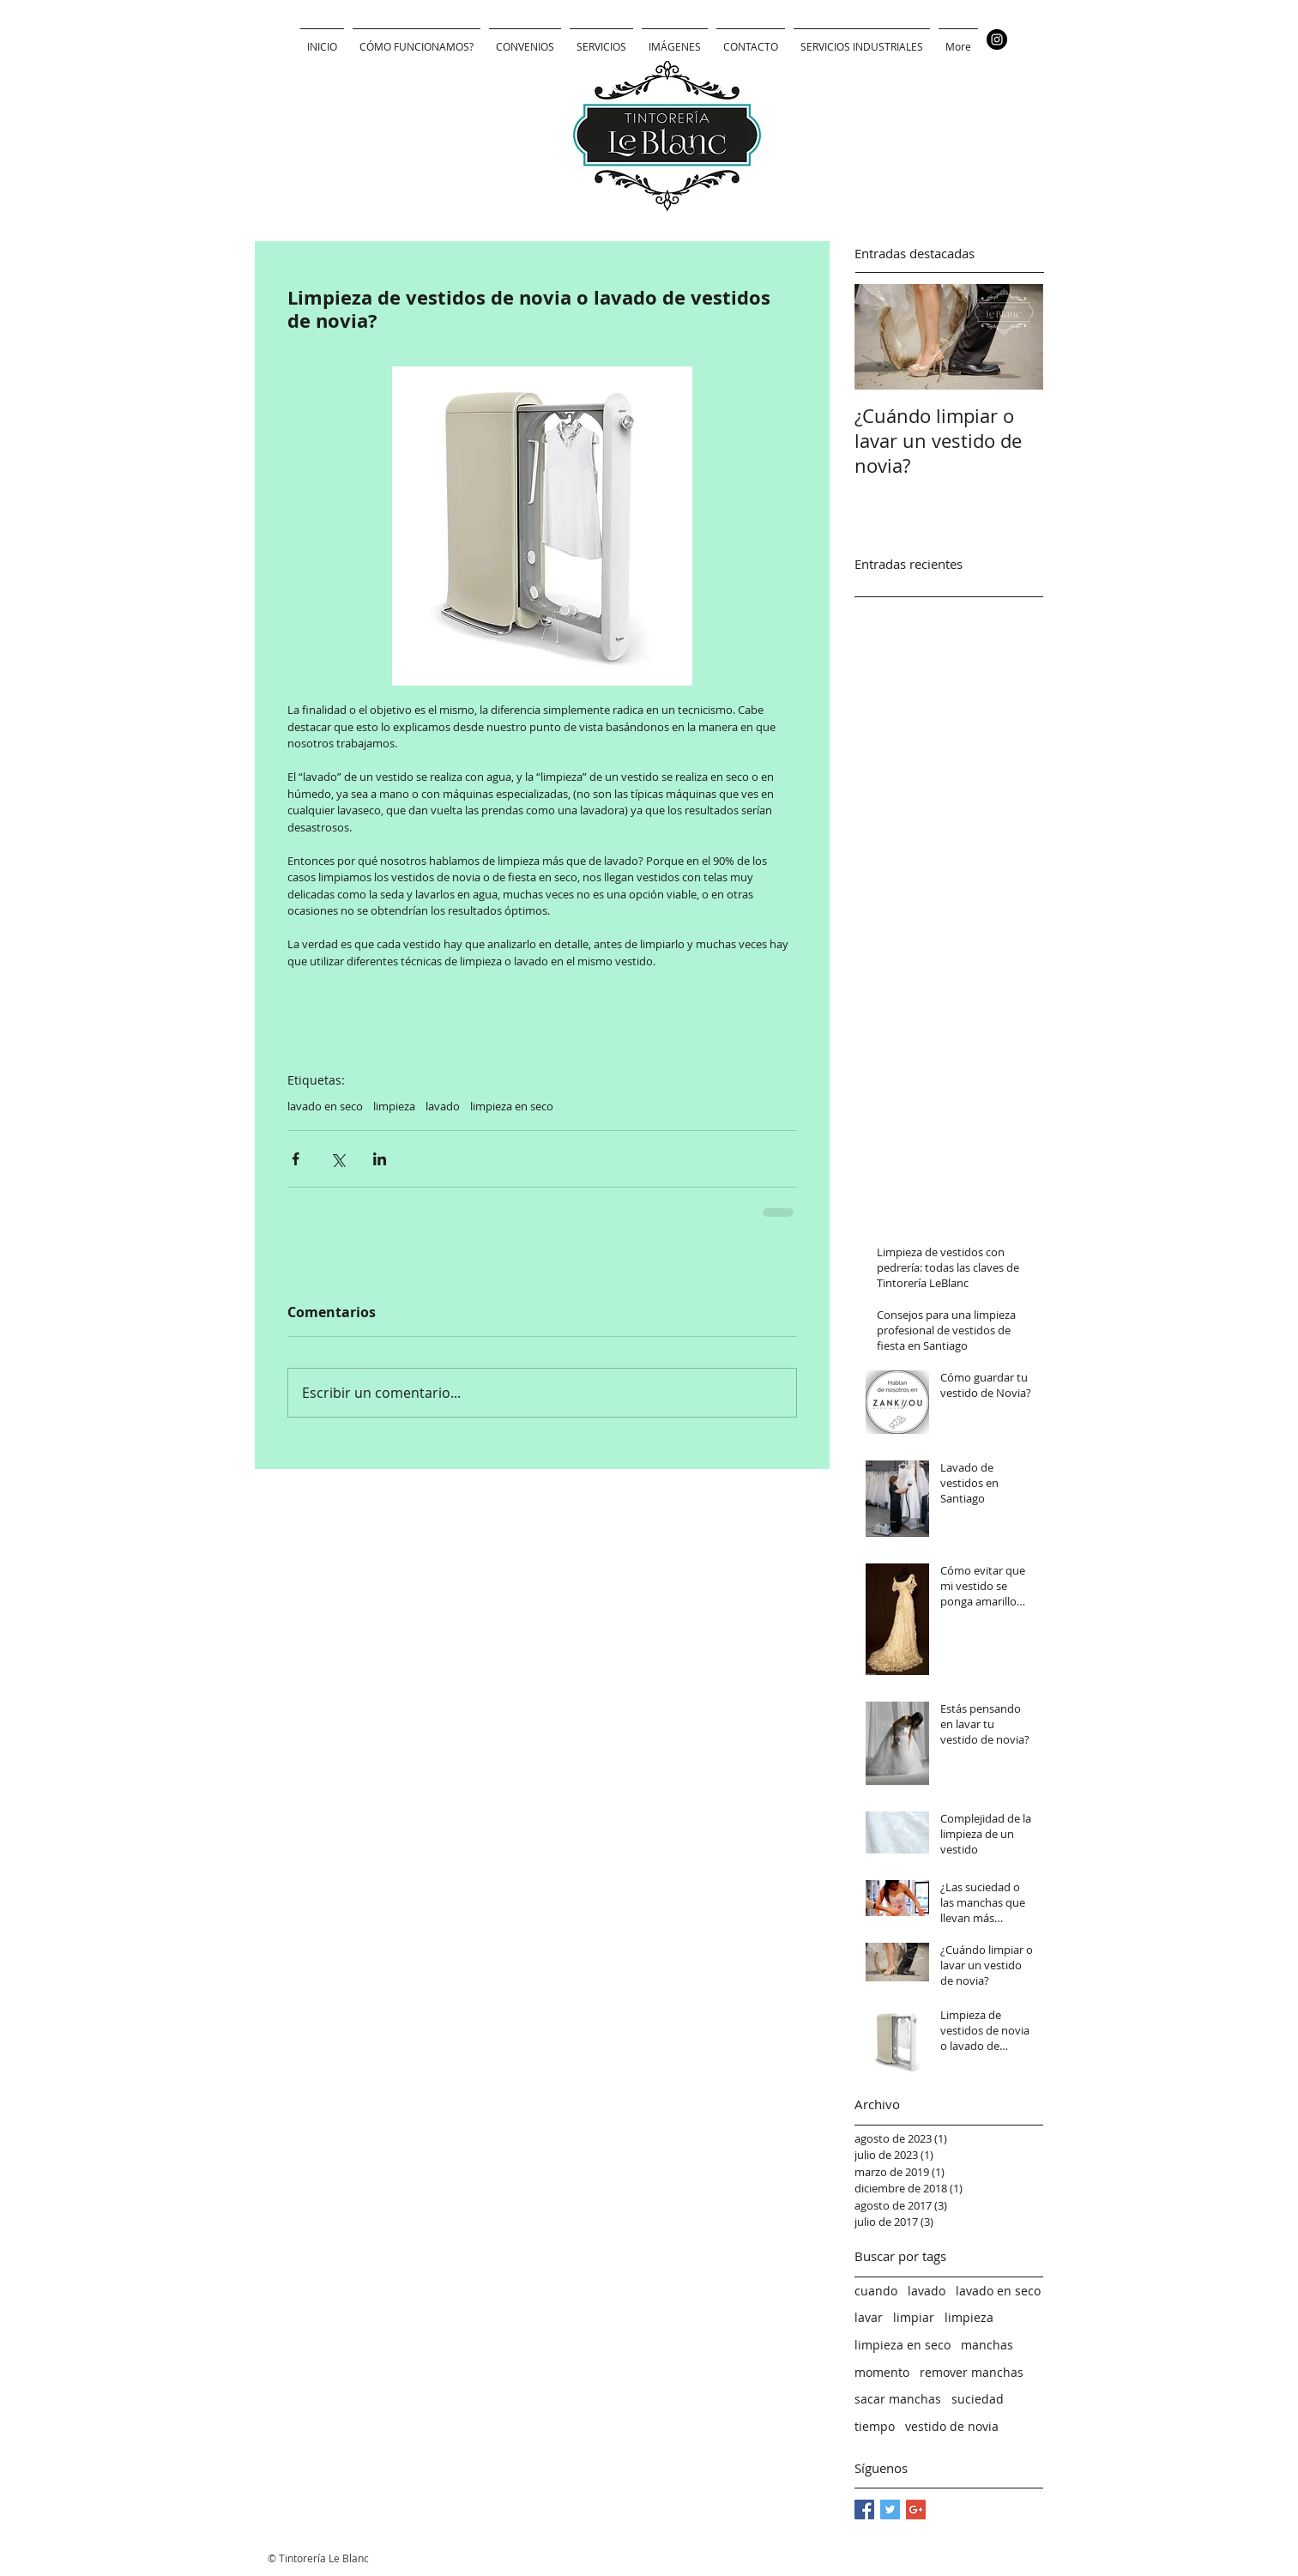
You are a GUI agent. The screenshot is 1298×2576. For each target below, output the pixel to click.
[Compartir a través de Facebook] (295, 1159)
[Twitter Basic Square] (890, 2509)
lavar (868, 2317)
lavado (443, 1106)
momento (881, 2372)
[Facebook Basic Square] (864, 2509)
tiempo (874, 2426)
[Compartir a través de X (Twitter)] (337, 1159)
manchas (987, 2345)
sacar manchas (897, 2399)
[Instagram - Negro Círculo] (997, 39)
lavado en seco (325, 1106)
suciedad (977, 2399)
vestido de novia (952, 2426)
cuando (875, 2291)
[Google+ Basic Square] (916, 2509)
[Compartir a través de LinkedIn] (379, 1159)
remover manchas (971, 2372)
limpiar (913, 2317)
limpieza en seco (511, 1106)
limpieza (394, 1106)
